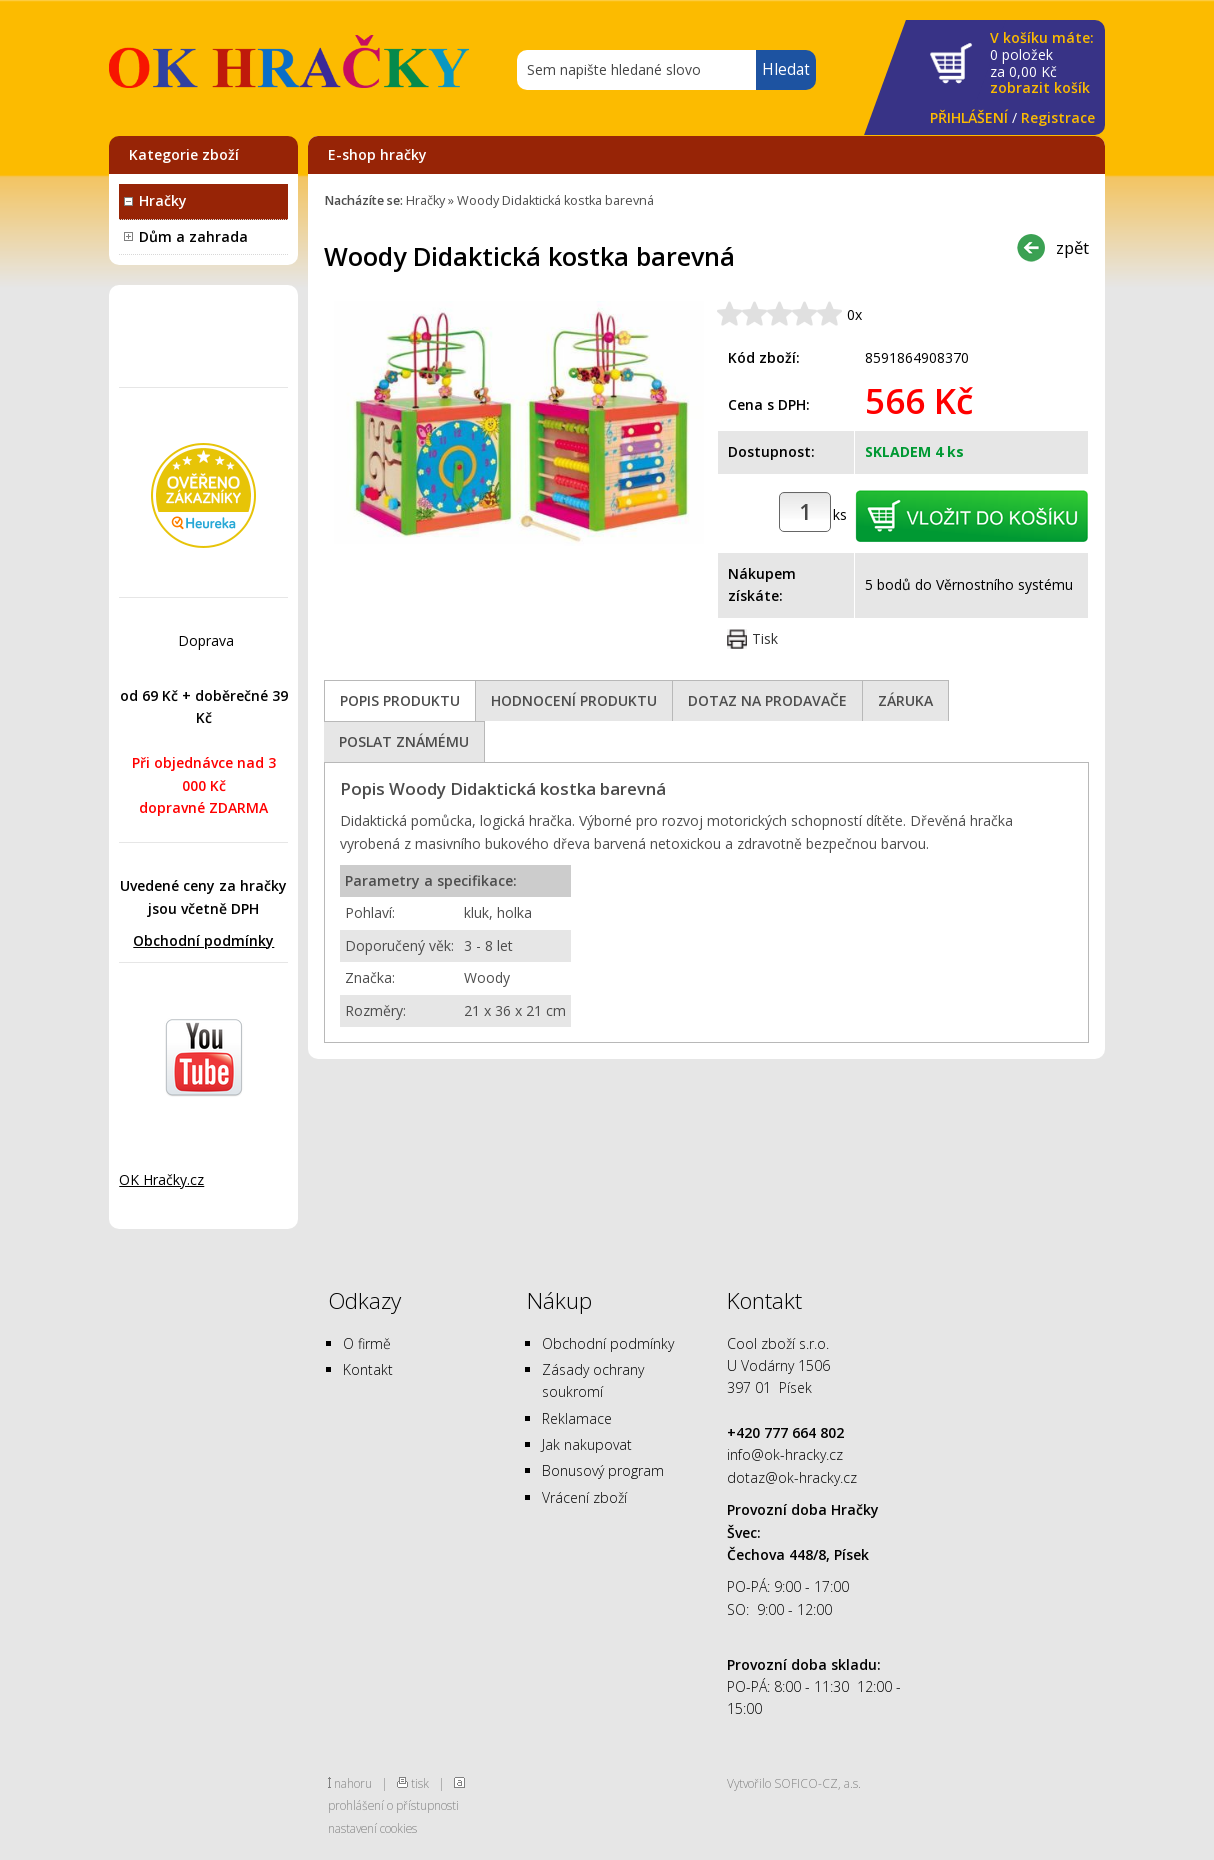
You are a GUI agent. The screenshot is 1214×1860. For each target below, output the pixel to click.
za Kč (1042, 63)
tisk (420, 1783)
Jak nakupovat (587, 1444)
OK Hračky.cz (161, 1179)
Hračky (163, 200)
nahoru (353, 1783)
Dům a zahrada (193, 236)
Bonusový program (603, 1470)
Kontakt (368, 1369)
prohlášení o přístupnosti (393, 1805)
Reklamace (577, 1418)
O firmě (367, 1343)
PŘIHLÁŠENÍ (969, 117)
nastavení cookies (372, 1828)
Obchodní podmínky (203, 940)
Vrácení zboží (584, 1497)
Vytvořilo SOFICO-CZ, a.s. (794, 1783)
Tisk (765, 638)
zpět (1072, 247)
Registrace (1058, 117)
